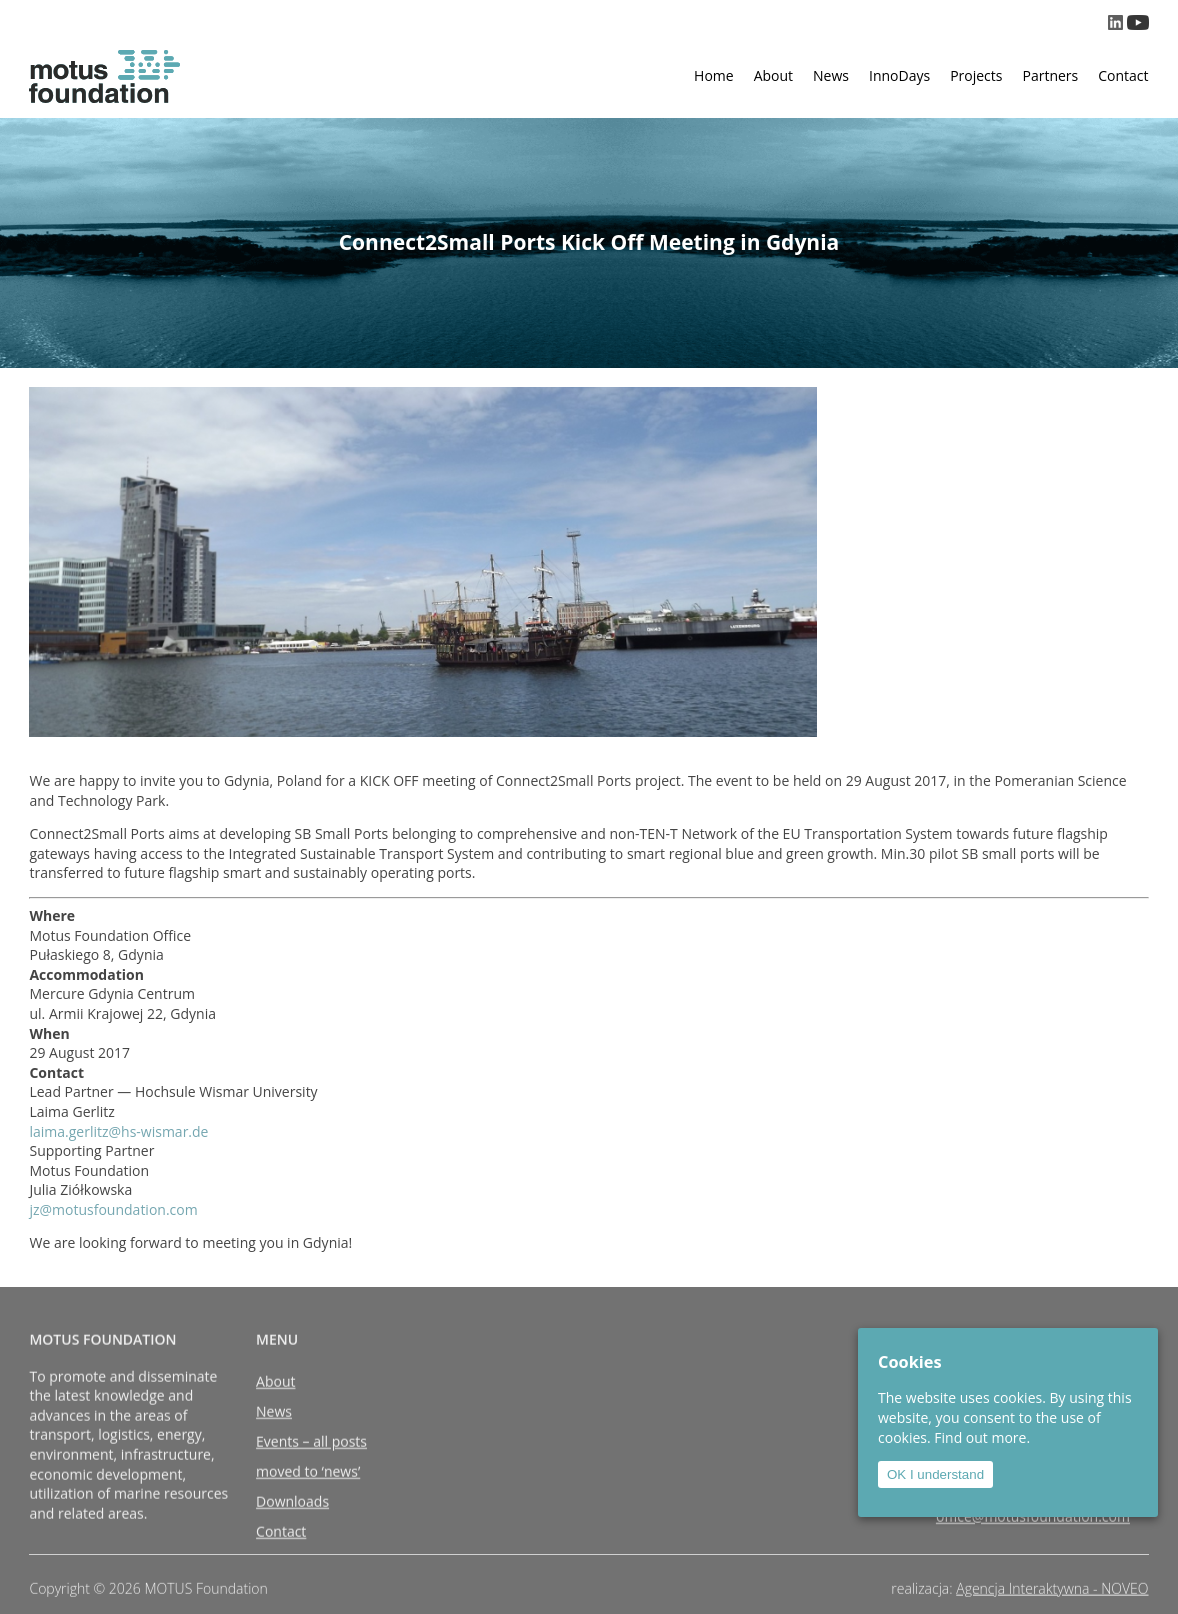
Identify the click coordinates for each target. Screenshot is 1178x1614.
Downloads (292, 1530)
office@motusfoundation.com (1033, 1545)
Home (714, 75)
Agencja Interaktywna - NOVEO (1052, 1595)
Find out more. (982, 1437)
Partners (1050, 75)
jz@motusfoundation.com (113, 1209)
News (831, 75)
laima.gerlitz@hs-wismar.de (118, 1131)
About (773, 75)
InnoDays (899, 75)
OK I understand (935, 1474)
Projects (976, 75)
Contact (1123, 75)
